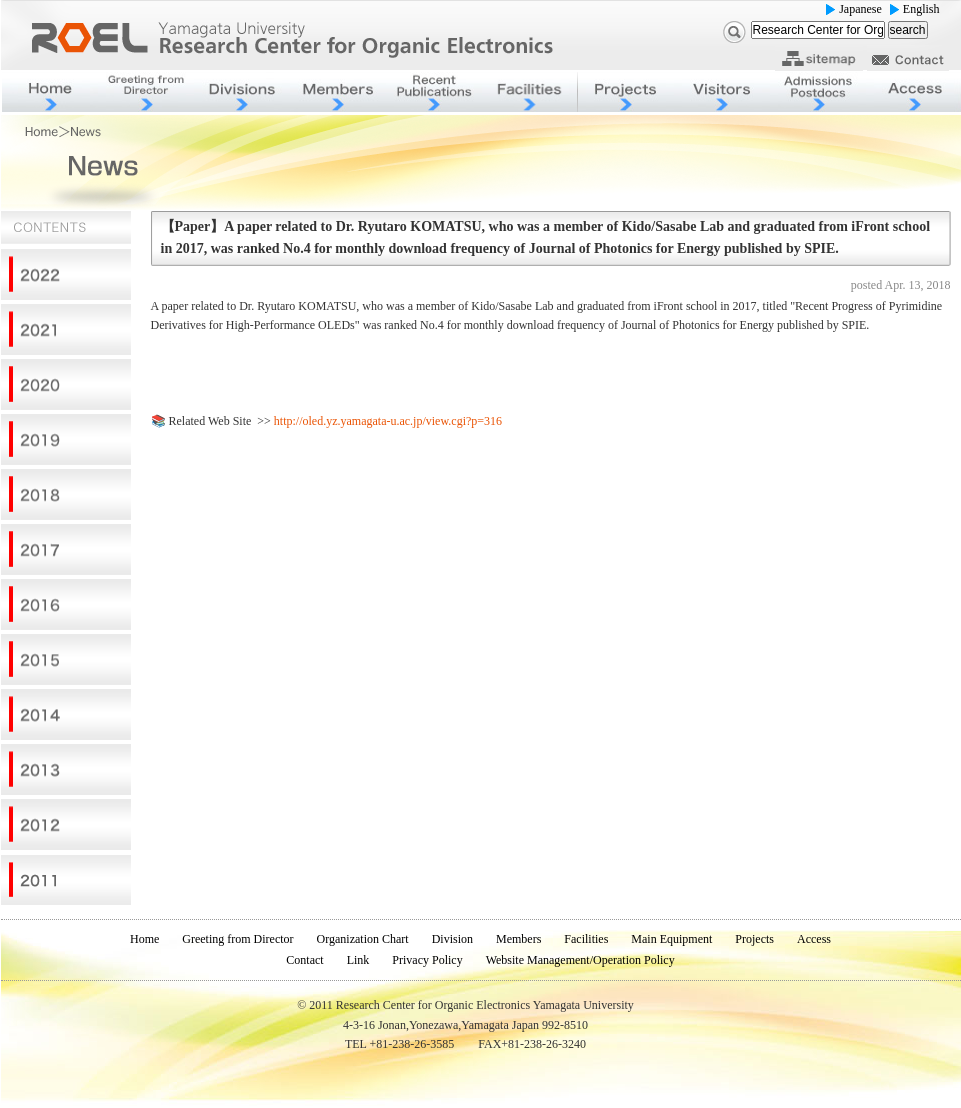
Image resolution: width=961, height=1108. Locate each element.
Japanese (860, 9)
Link (358, 960)
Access (814, 939)
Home (144, 939)
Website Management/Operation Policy (580, 960)
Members (518, 939)
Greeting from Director (237, 939)
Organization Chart (363, 939)
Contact (304, 960)
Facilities (586, 939)
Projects (754, 939)
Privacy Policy (427, 960)
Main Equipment (671, 939)
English (921, 9)
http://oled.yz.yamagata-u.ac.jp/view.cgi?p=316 (388, 421)
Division (452, 939)
